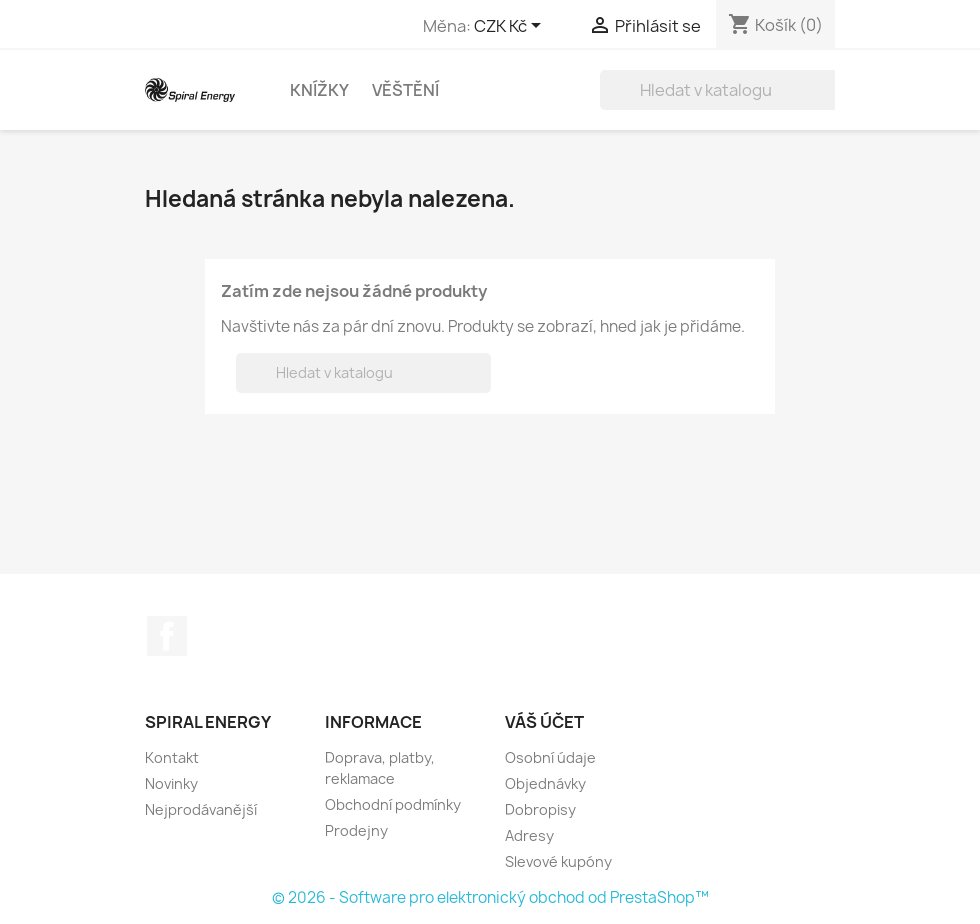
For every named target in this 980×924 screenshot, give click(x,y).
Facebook (167, 636)
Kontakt (172, 757)
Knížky (319, 90)
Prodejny (356, 830)
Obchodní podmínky (393, 804)
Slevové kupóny (558, 861)
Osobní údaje (550, 757)
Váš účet (544, 722)
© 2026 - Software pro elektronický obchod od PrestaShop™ (490, 897)
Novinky (171, 783)
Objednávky (545, 783)
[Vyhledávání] (727, 90)
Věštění (405, 90)
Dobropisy (540, 809)
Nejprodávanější (201, 809)
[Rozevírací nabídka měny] (511, 27)
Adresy (529, 835)
